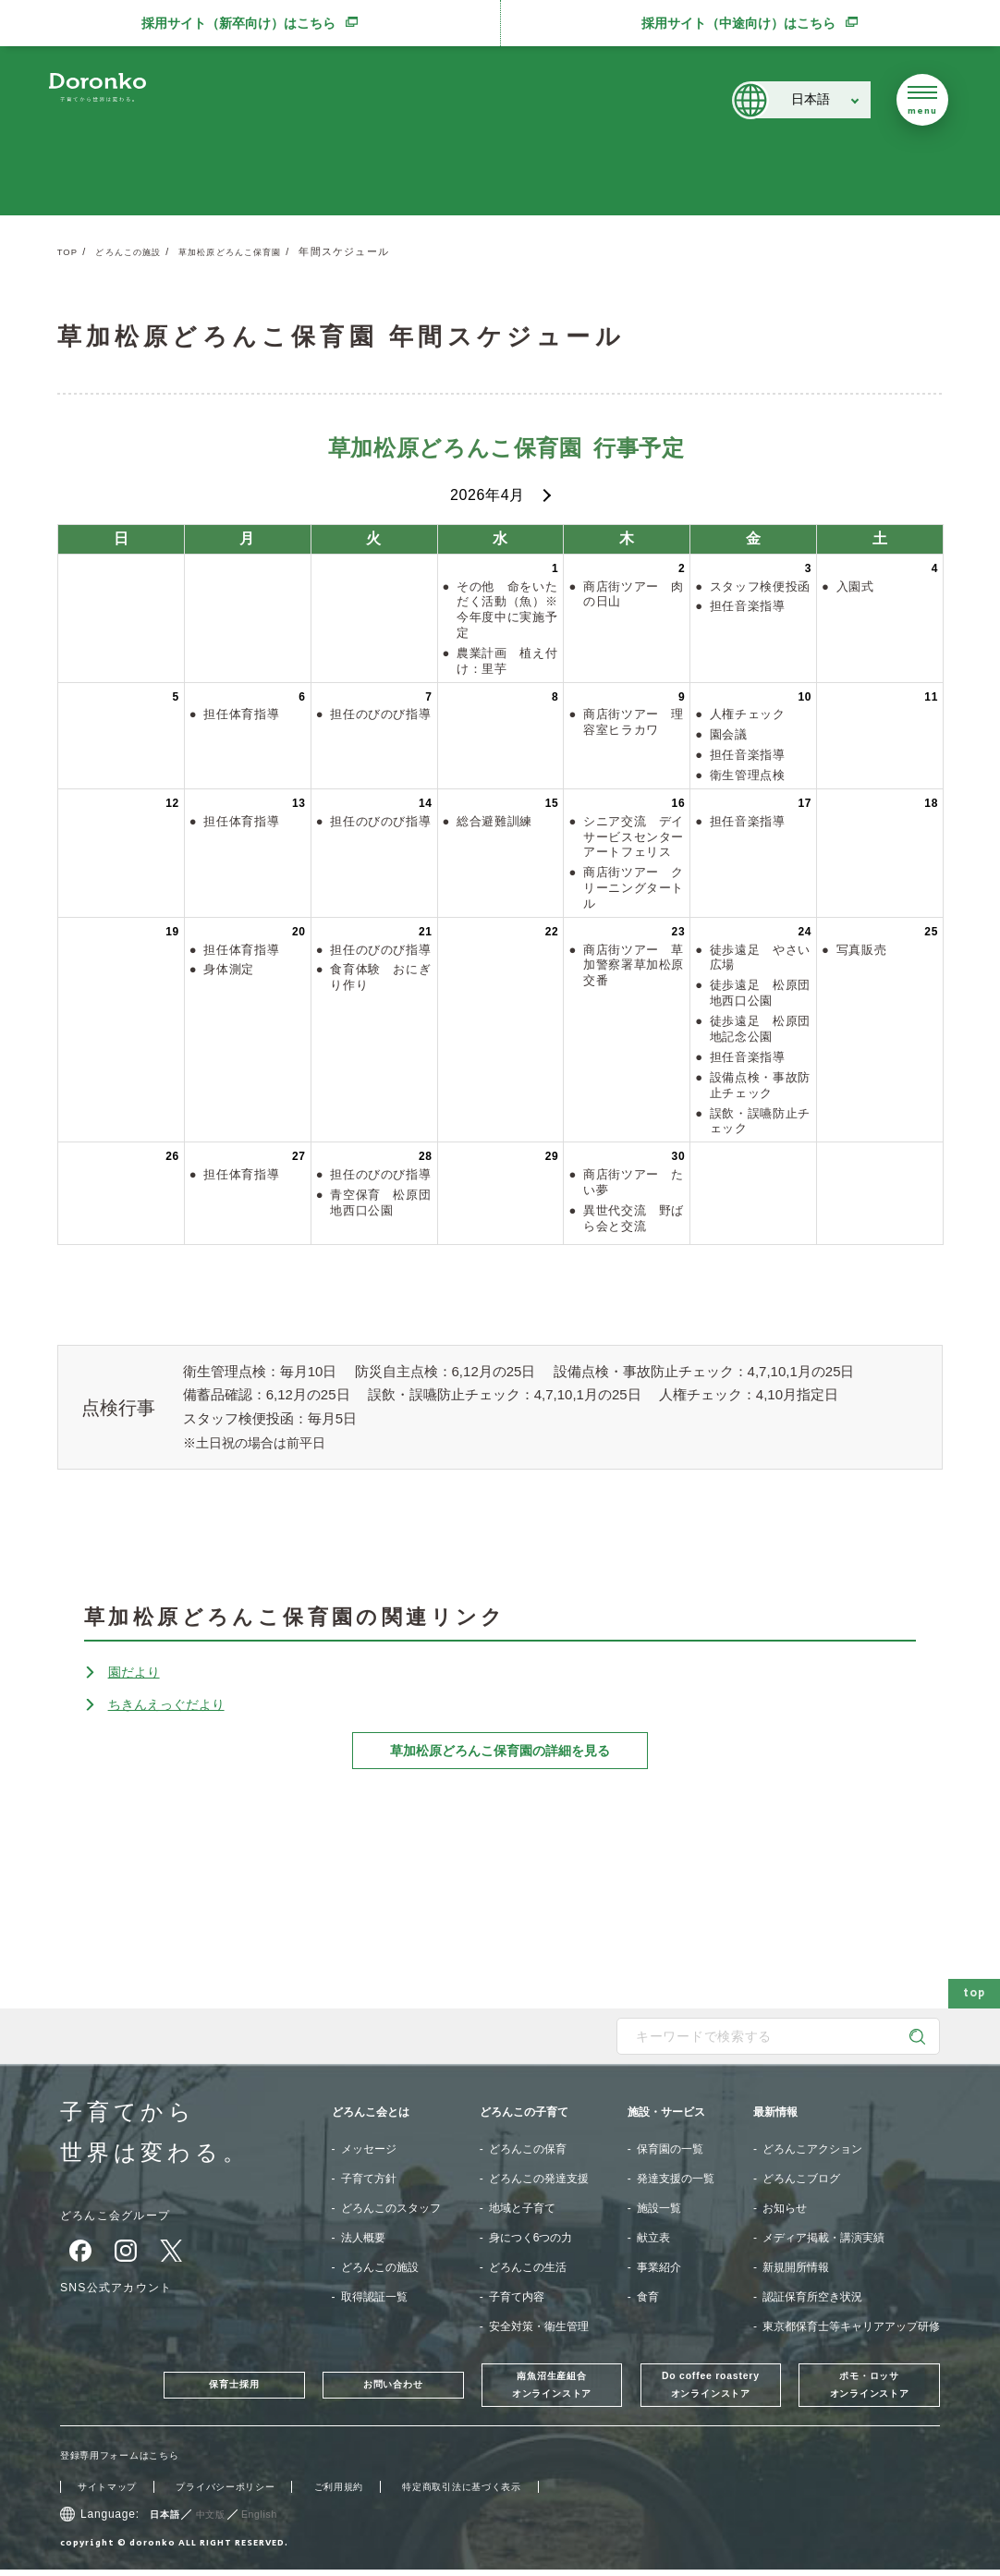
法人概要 (363, 2237)
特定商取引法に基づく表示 (515, 2492)
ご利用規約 (374, 2492)
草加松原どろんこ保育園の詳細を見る (500, 1750)
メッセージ (368, 2149)
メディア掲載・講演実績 (823, 2237)
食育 (648, 2296)
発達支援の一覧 (675, 2178)
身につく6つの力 (531, 2237)
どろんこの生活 (528, 2267)
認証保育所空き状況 (812, 2296)
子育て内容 (516, 2296)
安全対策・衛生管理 (539, 2326)
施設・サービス (666, 2112)
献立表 (653, 2237)
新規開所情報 (795, 2267)
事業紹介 (659, 2267)
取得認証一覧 (374, 2296)
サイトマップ (113, 2492)
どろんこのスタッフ (391, 2208)
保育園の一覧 (670, 2149)
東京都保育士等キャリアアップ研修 (851, 2326)
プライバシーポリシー (247, 2492)
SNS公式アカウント (125, 2286)
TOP (69, 251)
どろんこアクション (812, 2149)
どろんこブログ (801, 2178)
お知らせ (784, 2208)
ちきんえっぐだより (174, 1704)
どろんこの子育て (524, 2112)
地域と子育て (522, 2208)
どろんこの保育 (528, 2149)
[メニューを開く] (922, 100)
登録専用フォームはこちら (131, 2461)
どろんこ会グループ (124, 2214)
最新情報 (775, 2112)
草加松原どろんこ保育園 (258, 251)
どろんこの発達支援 (539, 2178)
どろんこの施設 (138, 251)
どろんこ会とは (370, 2112)
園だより (137, 1671)
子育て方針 (368, 2178)
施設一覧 (659, 2208)
